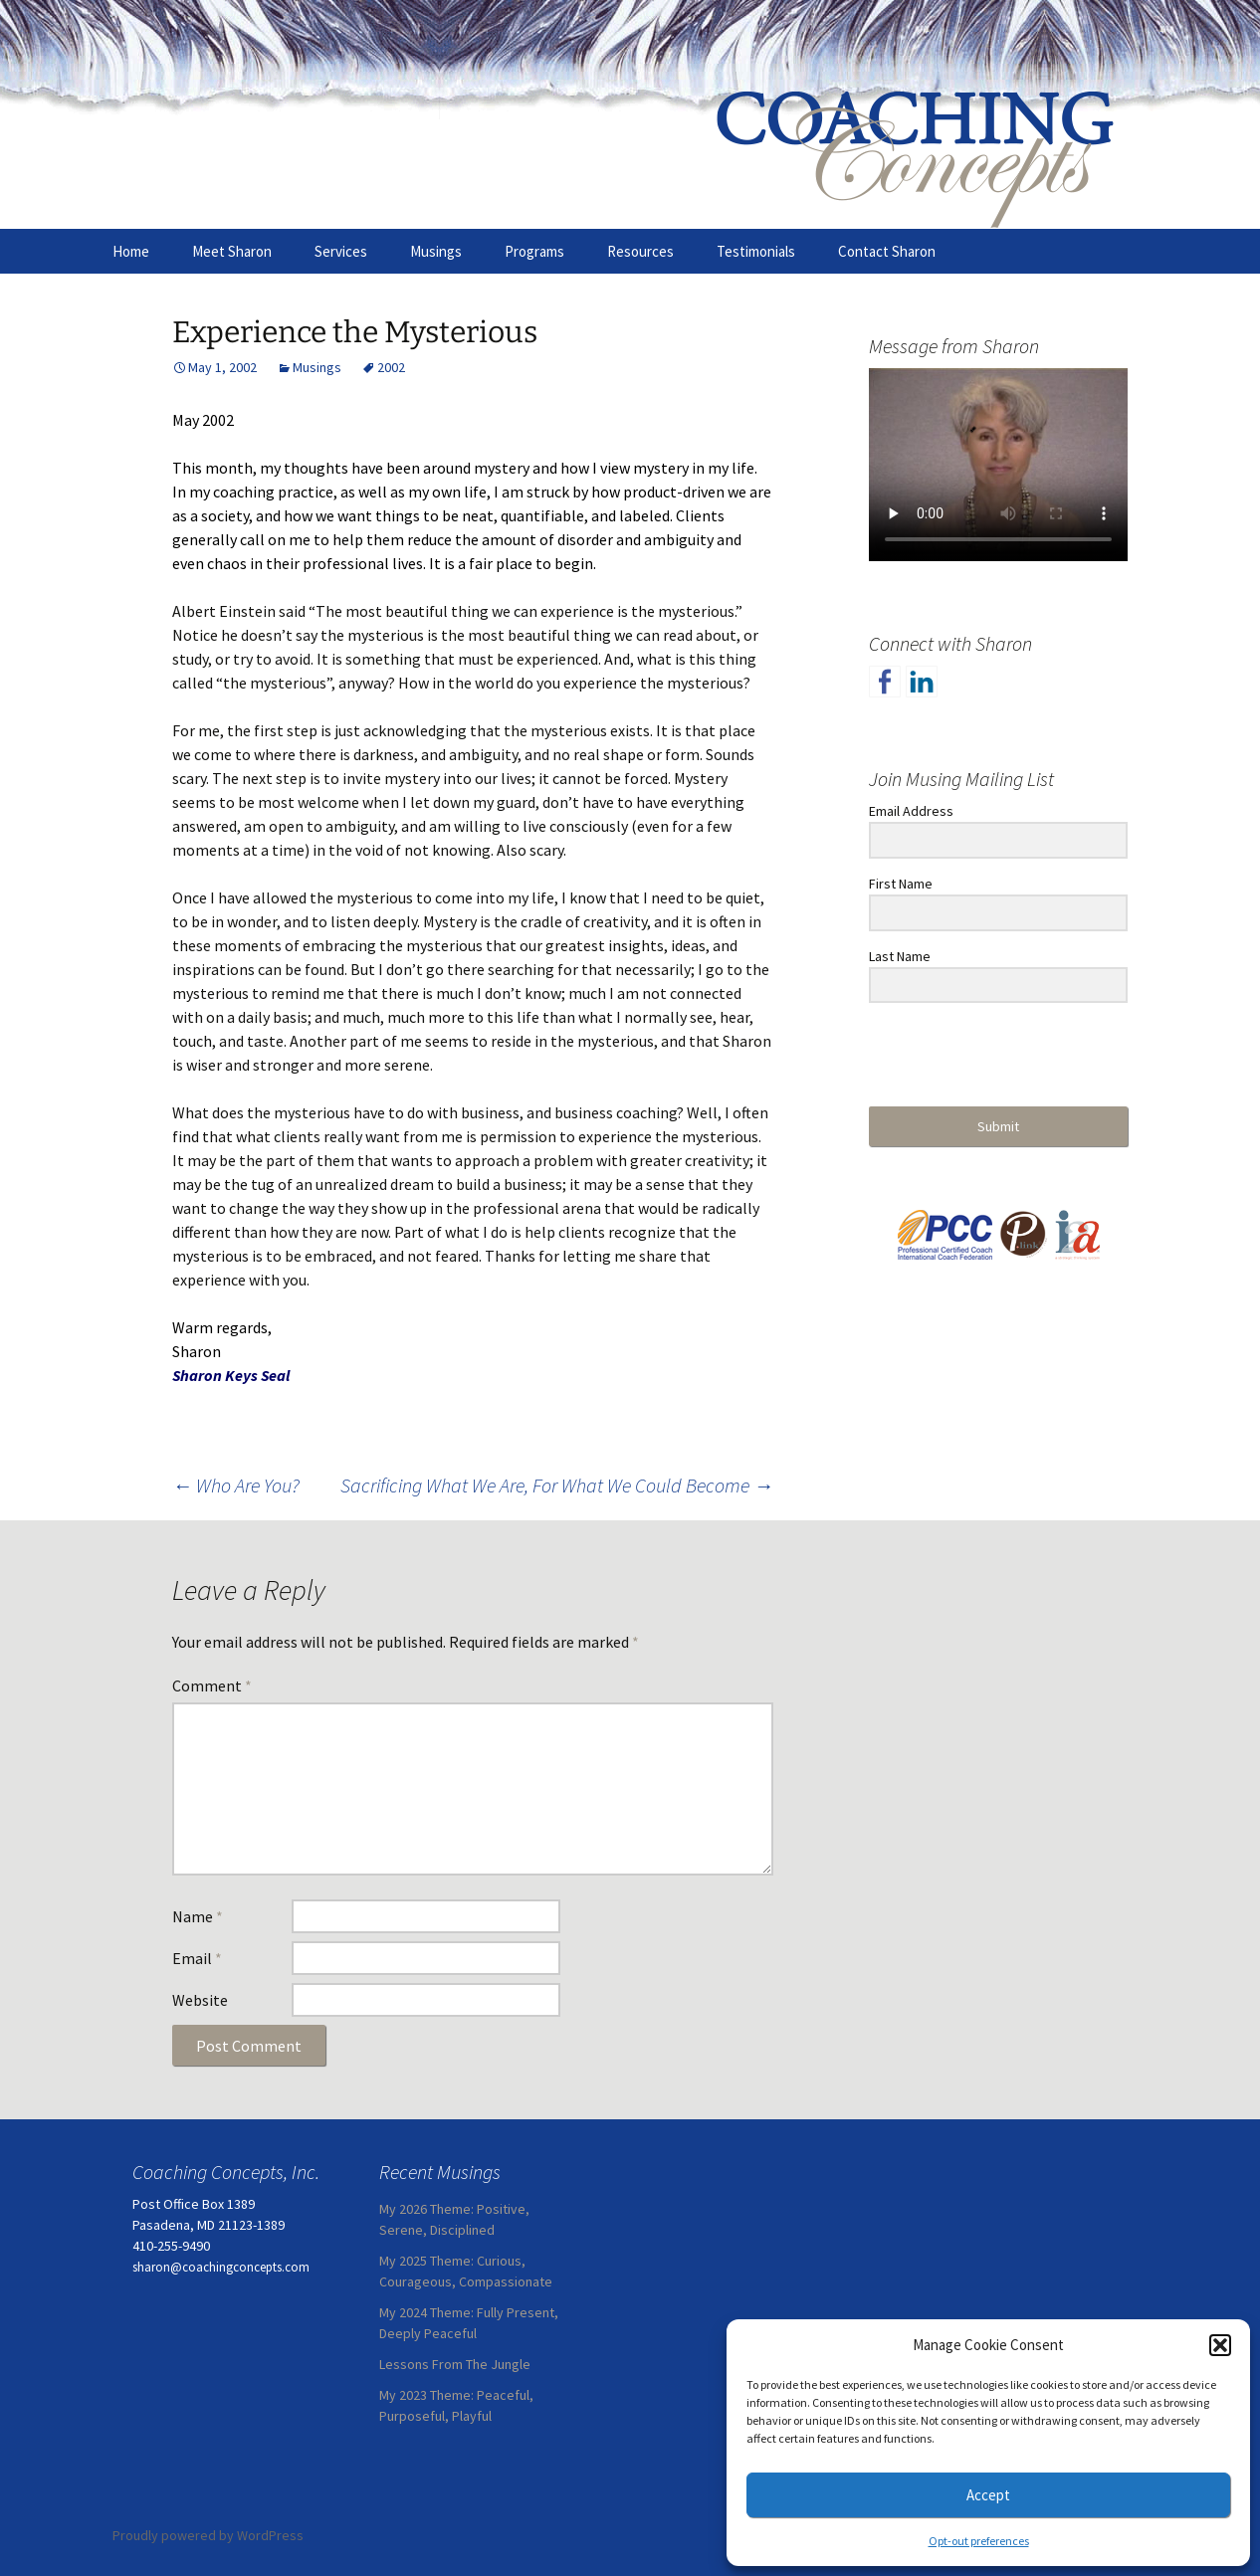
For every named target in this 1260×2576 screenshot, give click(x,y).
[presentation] (991, 1056)
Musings (436, 251)
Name (197, 1916)
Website (200, 2000)
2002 (391, 367)
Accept (988, 2494)
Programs (534, 251)
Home (130, 251)
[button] (1220, 2345)
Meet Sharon (232, 251)
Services (341, 251)
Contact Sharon (887, 251)
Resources (640, 251)
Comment (212, 1685)
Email (197, 1958)
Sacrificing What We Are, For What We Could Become (556, 1485)
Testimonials (756, 251)
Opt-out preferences (979, 2540)
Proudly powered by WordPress (208, 2535)
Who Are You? (236, 1485)
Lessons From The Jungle (454, 2364)
